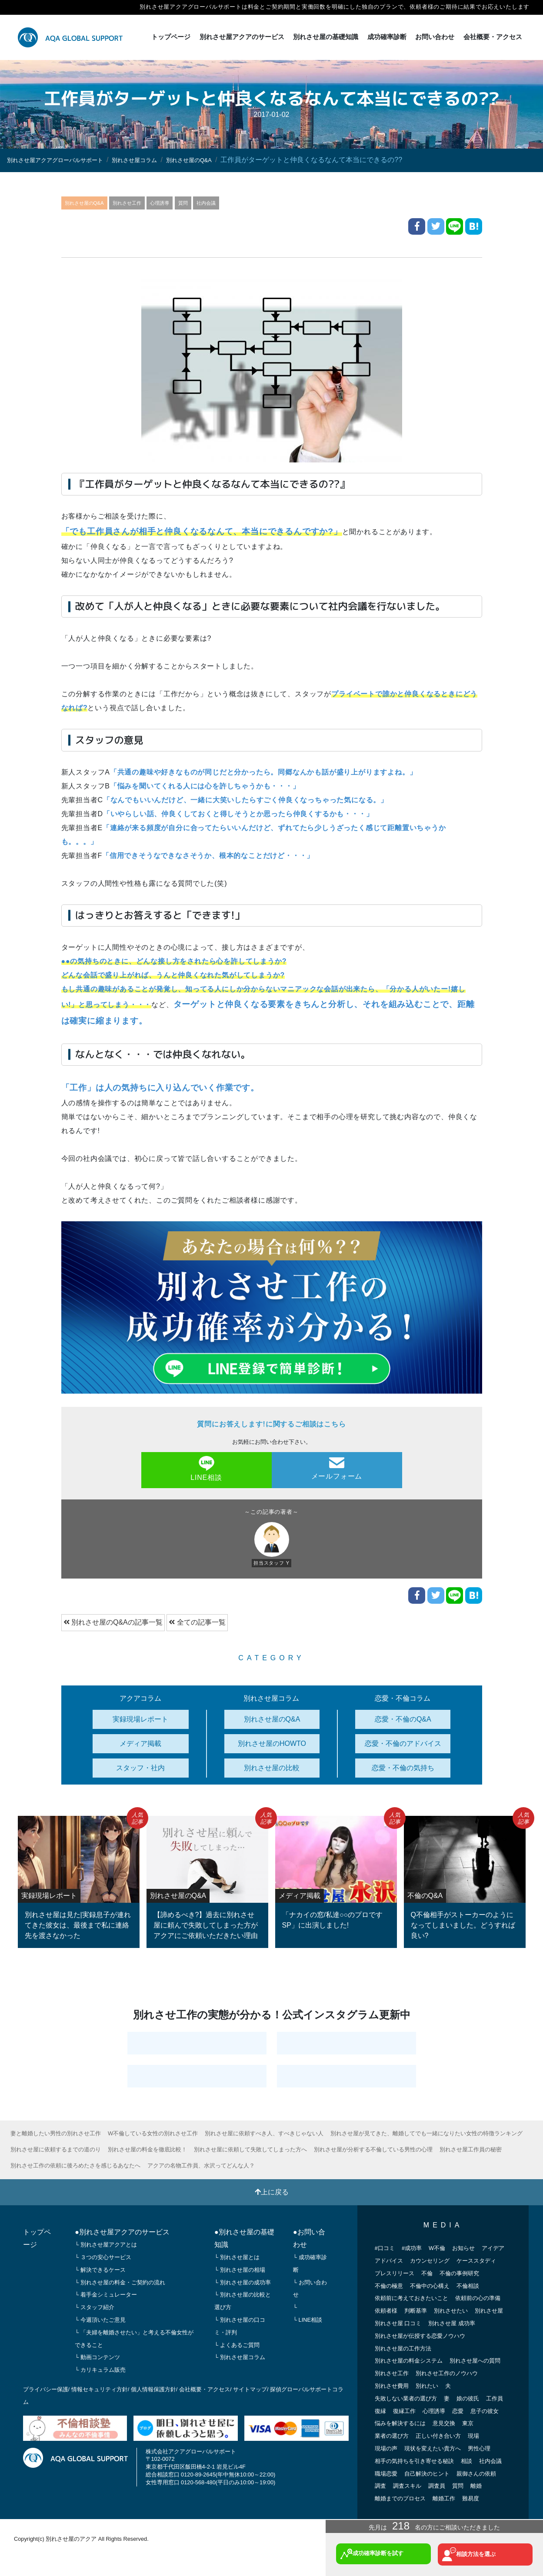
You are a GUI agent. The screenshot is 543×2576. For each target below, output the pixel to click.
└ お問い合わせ (310, 2287)
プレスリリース (394, 2272)
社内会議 (225, 202)
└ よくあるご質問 (237, 2344)
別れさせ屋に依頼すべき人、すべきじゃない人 (265, 2133)
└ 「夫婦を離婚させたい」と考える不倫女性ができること (134, 2337)
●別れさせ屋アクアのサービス (122, 2231)
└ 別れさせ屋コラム (239, 2356)
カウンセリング (430, 2260)
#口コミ (385, 2247)
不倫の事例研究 (459, 2272)
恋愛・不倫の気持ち (403, 1767)
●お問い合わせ (309, 2238)
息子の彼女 (484, 2410)
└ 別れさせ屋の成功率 (242, 2281)
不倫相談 (467, 2285)
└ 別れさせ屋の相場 (239, 2269)
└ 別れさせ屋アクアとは (106, 2244)
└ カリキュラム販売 (100, 2369)
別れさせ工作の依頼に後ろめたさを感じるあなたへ (75, 2164)
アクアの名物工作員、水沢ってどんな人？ (201, 2164)
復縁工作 (404, 2410)
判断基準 (415, 2310)
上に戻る (272, 2191)
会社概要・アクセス (492, 36)
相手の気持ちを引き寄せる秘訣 (414, 2460)
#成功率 (412, 2247)
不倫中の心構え (430, 2285)
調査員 (436, 2485)
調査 (380, 2485)
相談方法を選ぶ (476, 2552)
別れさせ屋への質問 (475, 2360)
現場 (473, 2435)
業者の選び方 (392, 2435)
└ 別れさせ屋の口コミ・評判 (239, 2325)
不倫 (427, 2272)
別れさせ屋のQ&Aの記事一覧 (113, 1621)
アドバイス (389, 2260)
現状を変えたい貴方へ (432, 2448)
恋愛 (457, 2410)
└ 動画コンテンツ (97, 2356)
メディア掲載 (140, 1742)
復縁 (380, 2410)
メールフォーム (337, 1468)
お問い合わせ (434, 36)
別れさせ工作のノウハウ (447, 2373)
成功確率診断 (386, 36)
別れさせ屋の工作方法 (403, 2347)
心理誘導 (173, 202)
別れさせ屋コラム (162, 159)
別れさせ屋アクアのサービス (242, 36)
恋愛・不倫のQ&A (403, 1718)
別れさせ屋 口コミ (398, 2323)
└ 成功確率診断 (310, 2263)
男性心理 (479, 2448)
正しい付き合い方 (438, 2435)
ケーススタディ (476, 2260)
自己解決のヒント (427, 2473)
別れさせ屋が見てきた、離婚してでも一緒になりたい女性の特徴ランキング (428, 2133)
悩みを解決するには (400, 2423)
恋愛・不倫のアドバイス (403, 1742)
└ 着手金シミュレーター (106, 2294)
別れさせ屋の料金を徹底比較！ (147, 2149)
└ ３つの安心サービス (103, 2257)
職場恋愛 (386, 2473)
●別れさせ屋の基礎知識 (244, 2238)
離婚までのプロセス (400, 2498)
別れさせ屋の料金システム (409, 2360)
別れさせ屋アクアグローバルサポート (66, 159)
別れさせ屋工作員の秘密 (472, 2149)
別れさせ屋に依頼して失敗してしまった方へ (251, 2149)
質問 (199, 202)
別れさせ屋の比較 (272, 1767)
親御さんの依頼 (476, 2473)
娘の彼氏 (467, 2397)
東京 (467, 2423)
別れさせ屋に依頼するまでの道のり (55, 2149)
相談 (466, 2460)
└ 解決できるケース (100, 2269)
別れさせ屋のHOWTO (272, 1742)
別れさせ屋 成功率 (451, 2323)
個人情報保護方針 (153, 2389)
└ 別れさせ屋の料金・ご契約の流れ (120, 2281)
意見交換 (444, 2423)
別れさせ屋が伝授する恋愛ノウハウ (420, 2335)
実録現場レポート (140, 1718)
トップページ (170, 36)
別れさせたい (451, 2310)
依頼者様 (386, 2310)
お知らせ (463, 2247)
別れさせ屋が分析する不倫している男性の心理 (374, 2149)
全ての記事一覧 (197, 1621)
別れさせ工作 (136, 202)
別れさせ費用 (392, 2385)
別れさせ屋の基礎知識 (325, 36)
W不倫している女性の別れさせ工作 (153, 2133)
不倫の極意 (389, 2285)
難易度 (470, 2498)
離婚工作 (444, 2498)
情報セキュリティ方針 (99, 2389)
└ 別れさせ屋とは (237, 2257)
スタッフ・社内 (140, 1767)
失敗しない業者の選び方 (406, 2397)
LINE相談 (206, 1468)
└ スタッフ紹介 (94, 2306)
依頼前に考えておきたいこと (411, 2297)
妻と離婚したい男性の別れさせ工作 (55, 2133)
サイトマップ (250, 2389)
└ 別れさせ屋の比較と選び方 (242, 2300)
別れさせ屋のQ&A (227, 159)
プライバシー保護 (45, 2389)
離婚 (476, 2485)
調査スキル (407, 2485)
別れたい (427, 2385)
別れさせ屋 (489, 2310)
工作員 (494, 2397)
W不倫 (437, 2247)
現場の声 (386, 2448)
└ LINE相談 (307, 2319)
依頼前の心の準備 (477, 2297)
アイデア (493, 2247)
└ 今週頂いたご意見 (100, 2319)
